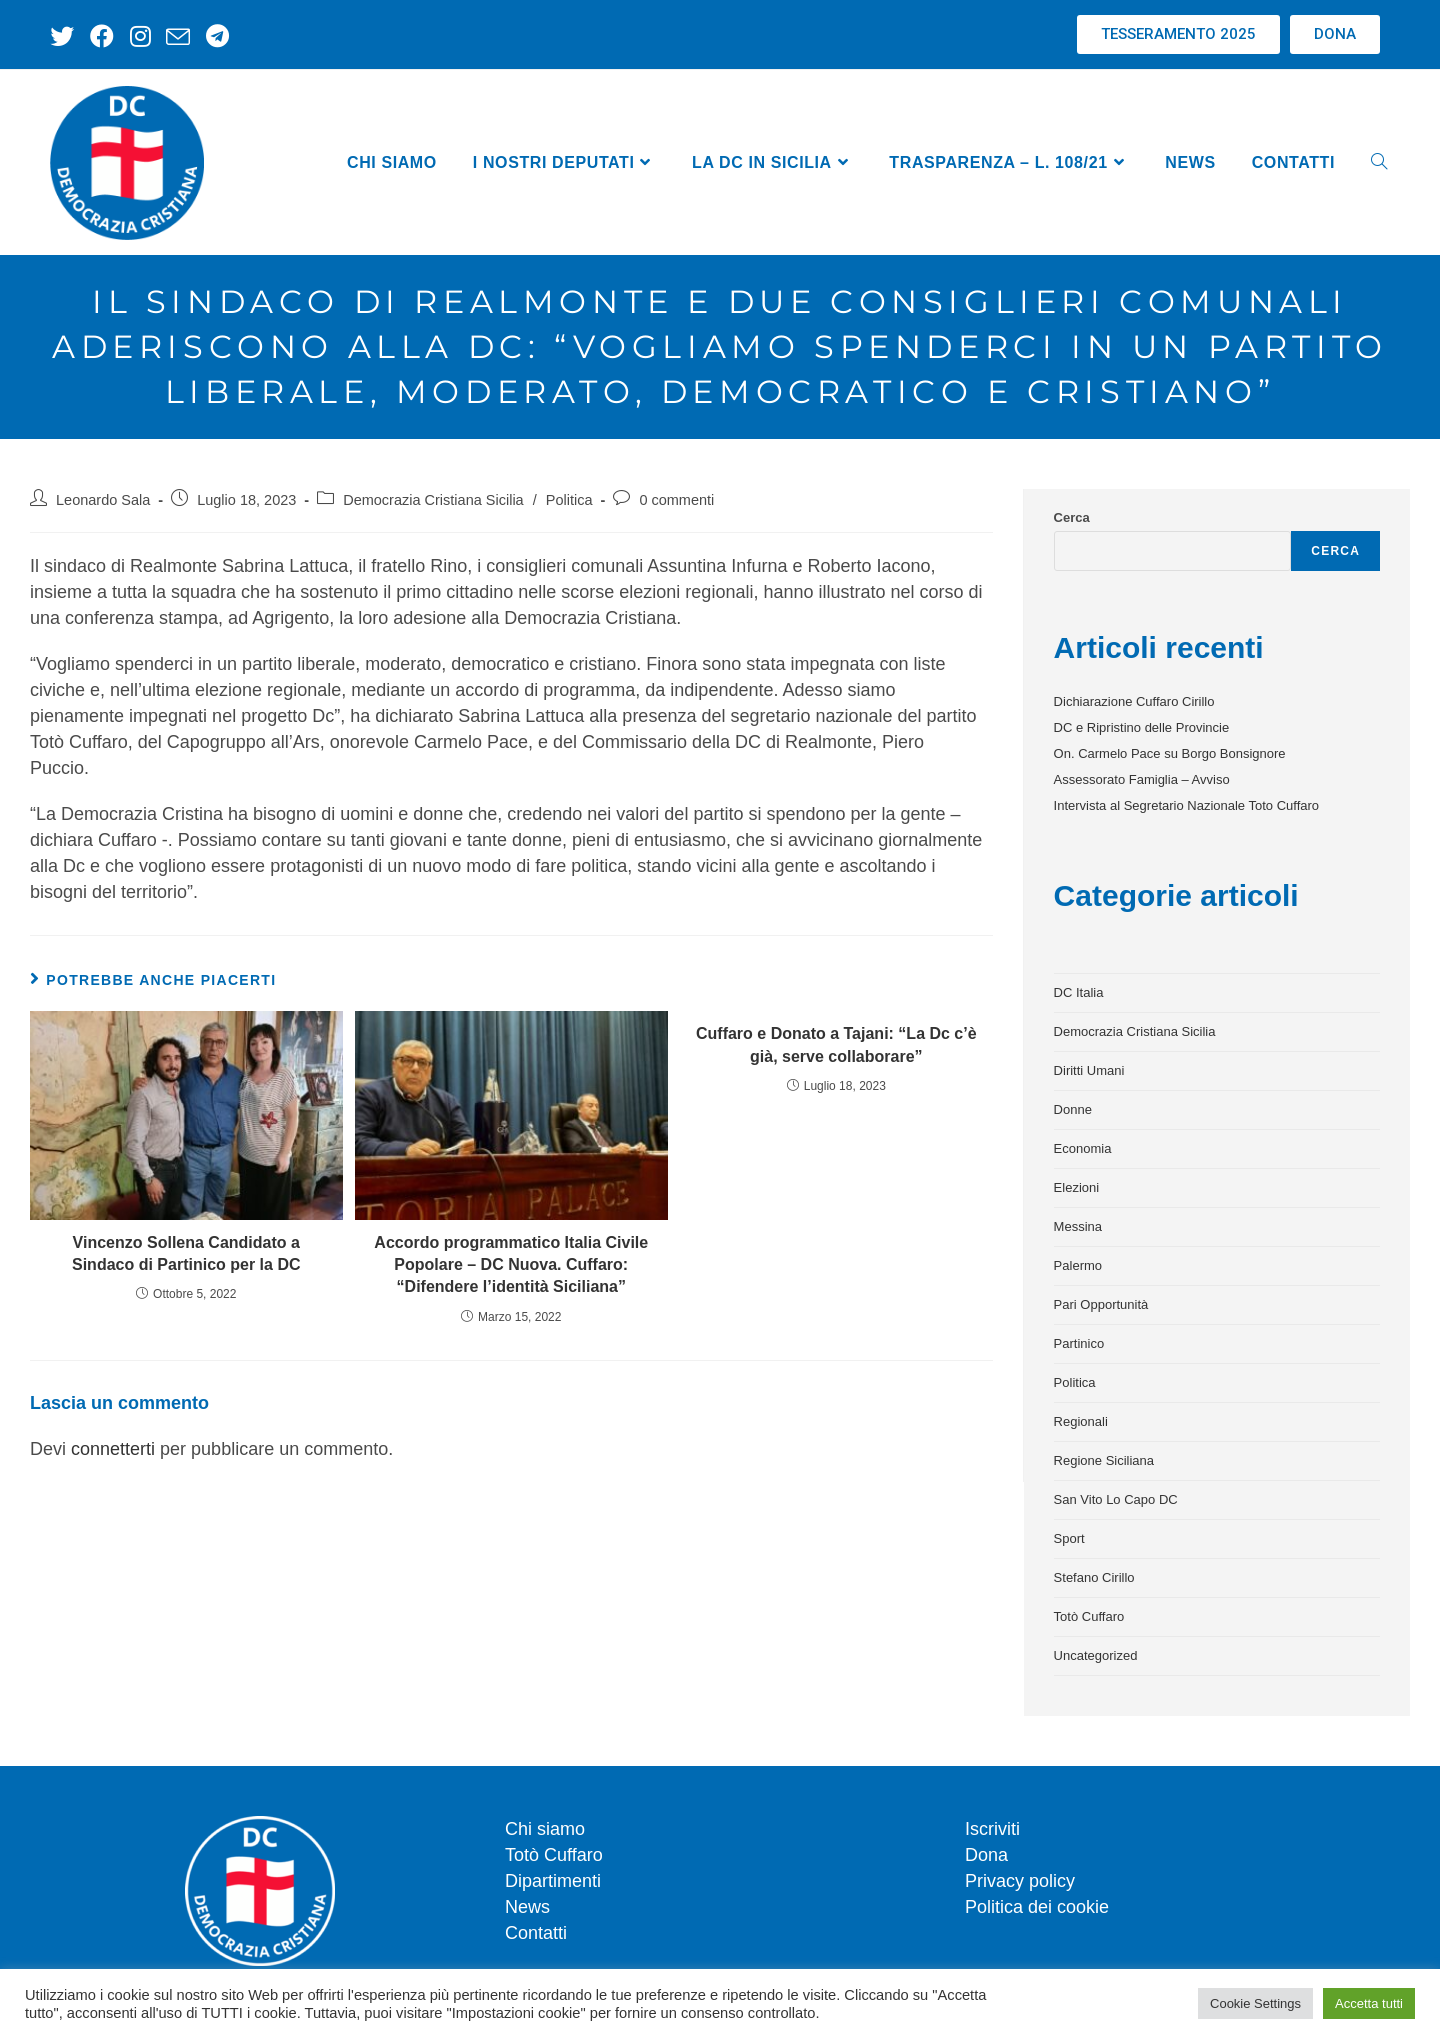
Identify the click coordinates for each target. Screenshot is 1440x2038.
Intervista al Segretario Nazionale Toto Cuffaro (1186, 805)
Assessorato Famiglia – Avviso (1142, 779)
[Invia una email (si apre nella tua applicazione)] (163, 36)
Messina (1078, 1226)
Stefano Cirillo (1094, 1577)
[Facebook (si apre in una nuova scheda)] (96, 36)
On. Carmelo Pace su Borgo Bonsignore (1170, 753)
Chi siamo (545, 1829)
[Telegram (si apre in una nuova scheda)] (198, 36)
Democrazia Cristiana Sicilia (433, 500)
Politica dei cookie (1037, 1907)
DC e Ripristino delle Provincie (1142, 727)
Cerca (1072, 517)
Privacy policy (1020, 1881)
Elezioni (1077, 1187)
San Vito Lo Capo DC (1116, 1499)
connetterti (113, 1449)
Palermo (1078, 1265)
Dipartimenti (553, 1881)
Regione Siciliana (1104, 1460)
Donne (1073, 1109)
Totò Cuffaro (1089, 1616)
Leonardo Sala (103, 500)
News (527, 1907)
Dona (986, 1855)
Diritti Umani (1089, 1070)
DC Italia (1079, 992)
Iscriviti (992, 1829)
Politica (569, 500)
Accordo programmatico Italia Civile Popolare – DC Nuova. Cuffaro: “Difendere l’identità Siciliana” (511, 1265)
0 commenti (676, 500)
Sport (1069, 1538)
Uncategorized (1096, 1655)
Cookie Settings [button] (1255, 2003)
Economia (1083, 1148)
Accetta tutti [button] (1369, 2003)
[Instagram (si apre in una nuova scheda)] (130, 36)
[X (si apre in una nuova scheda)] (64, 36)
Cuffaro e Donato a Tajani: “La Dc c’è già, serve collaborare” (836, 1044)
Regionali (1081, 1421)
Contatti (536, 1933)
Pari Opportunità (1101, 1304)
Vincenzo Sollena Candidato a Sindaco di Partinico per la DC (186, 1253)
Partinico (1079, 1343)
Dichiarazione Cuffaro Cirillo (1134, 701)
